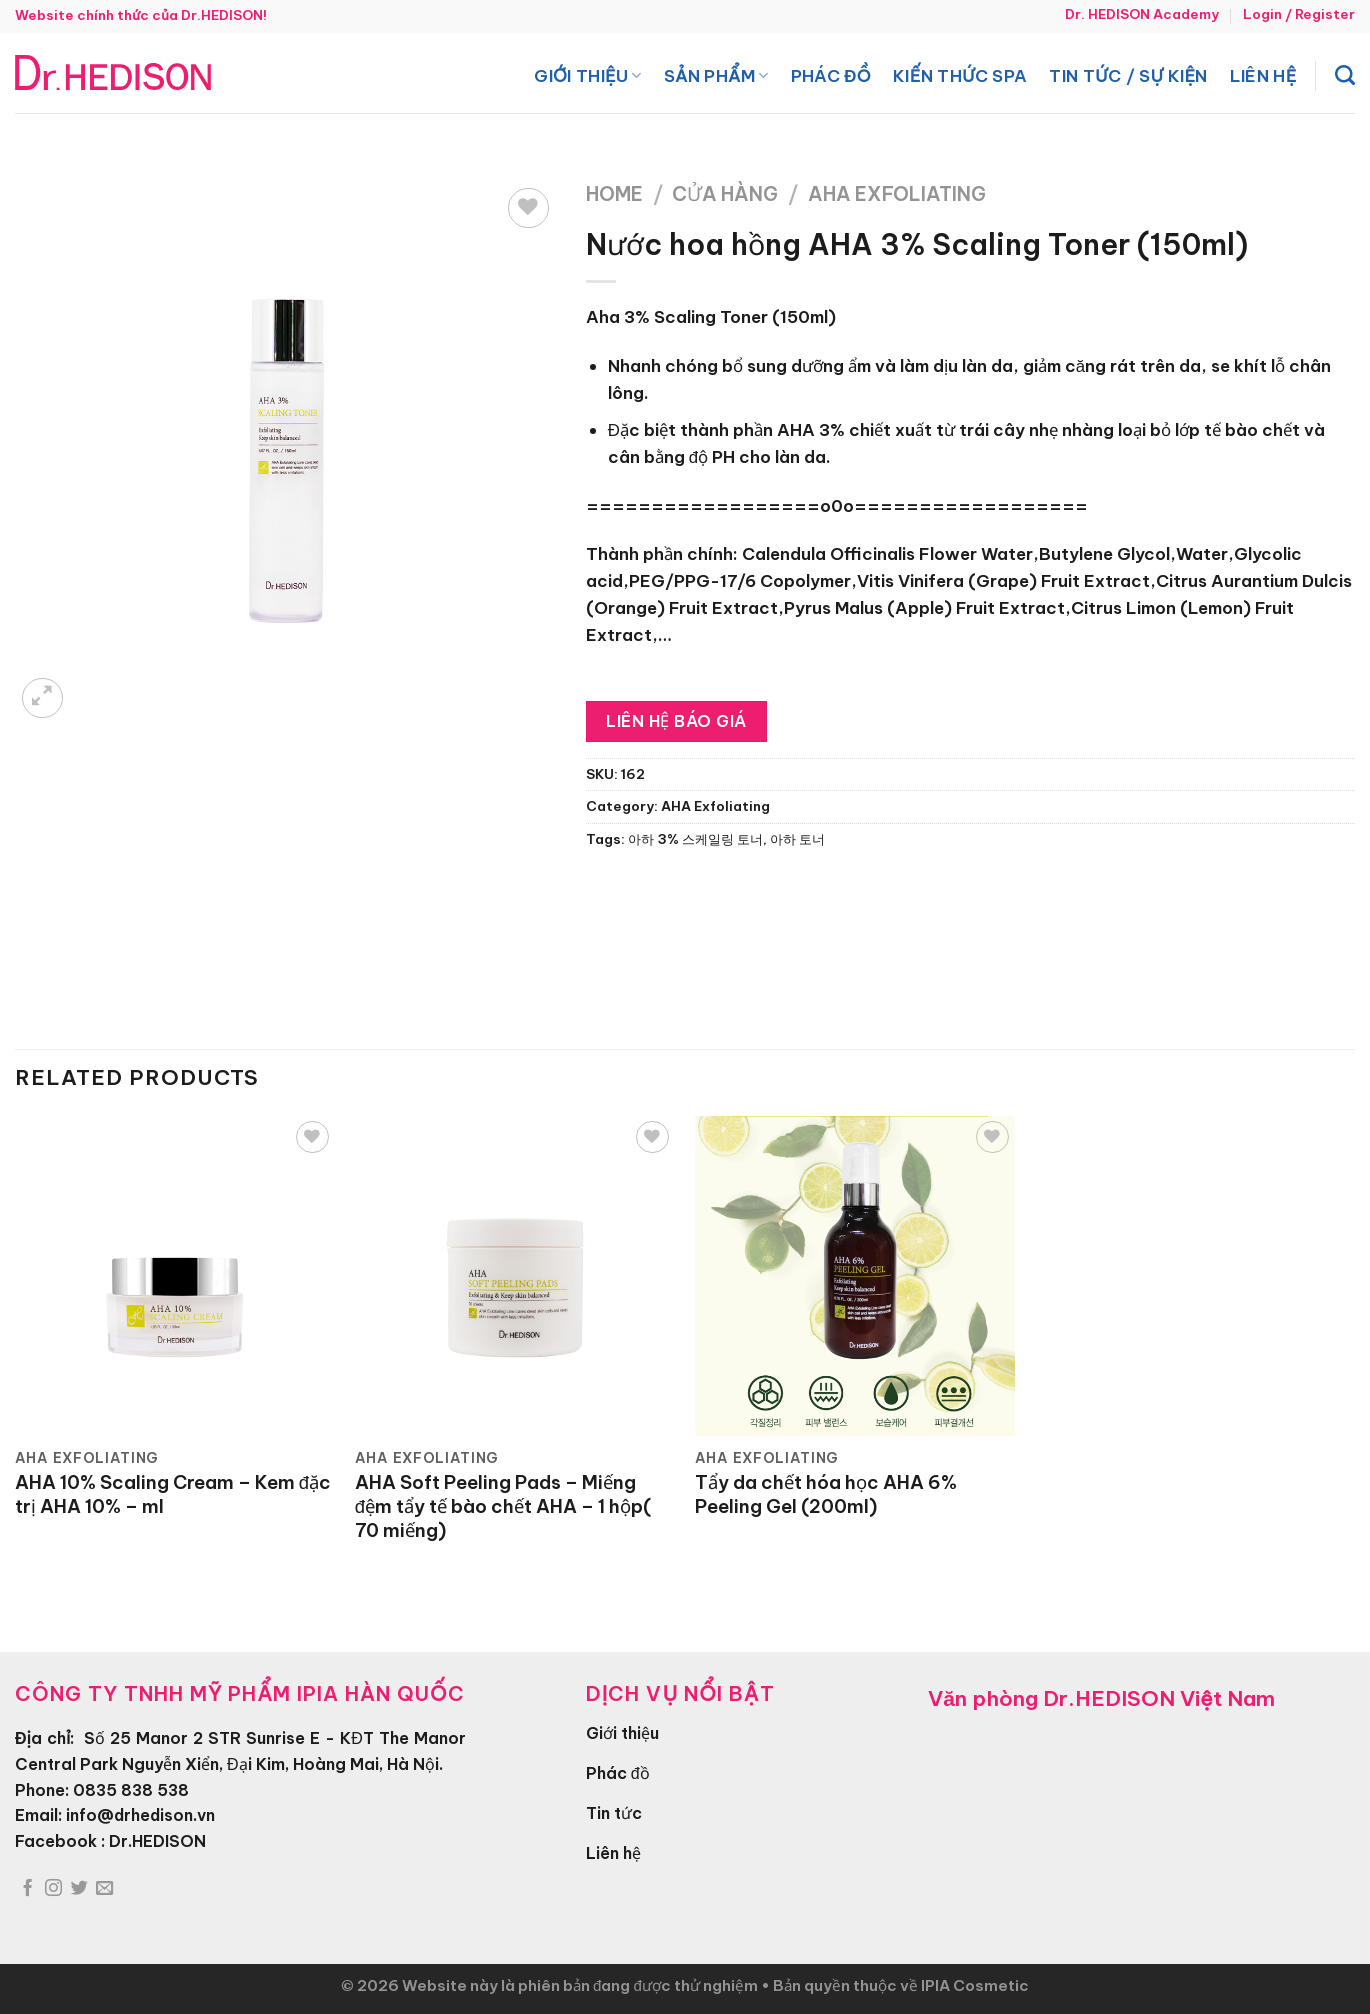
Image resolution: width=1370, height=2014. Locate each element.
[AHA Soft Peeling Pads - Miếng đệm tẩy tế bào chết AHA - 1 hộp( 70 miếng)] (515, 1276)
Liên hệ (1263, 75)
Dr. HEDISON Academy (1142, 14)
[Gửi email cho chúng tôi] (104, 1889)
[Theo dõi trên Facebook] (27, 1889)
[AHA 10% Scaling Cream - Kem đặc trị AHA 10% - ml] (175, 1276)
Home (614, 194)
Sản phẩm (716, 75)
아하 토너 (797, 839)
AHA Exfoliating (897, 194)
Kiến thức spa (960, 75)
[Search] (1345, 75)
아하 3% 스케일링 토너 (695, 839)
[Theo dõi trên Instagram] (53, 1889)
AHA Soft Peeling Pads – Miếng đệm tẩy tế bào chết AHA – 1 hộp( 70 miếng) (503, 1506)
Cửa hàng (725, 194)
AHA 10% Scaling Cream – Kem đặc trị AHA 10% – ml (173, 1494)
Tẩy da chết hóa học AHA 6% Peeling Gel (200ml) (826, 1494)
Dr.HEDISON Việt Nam (1159, 1698)
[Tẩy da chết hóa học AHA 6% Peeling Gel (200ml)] (855, 1276)
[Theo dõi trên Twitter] (79, 1889)
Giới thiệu (587, 75)
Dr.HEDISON (157, 1841)
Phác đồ (831, 75)
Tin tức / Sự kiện (1128, 75)
